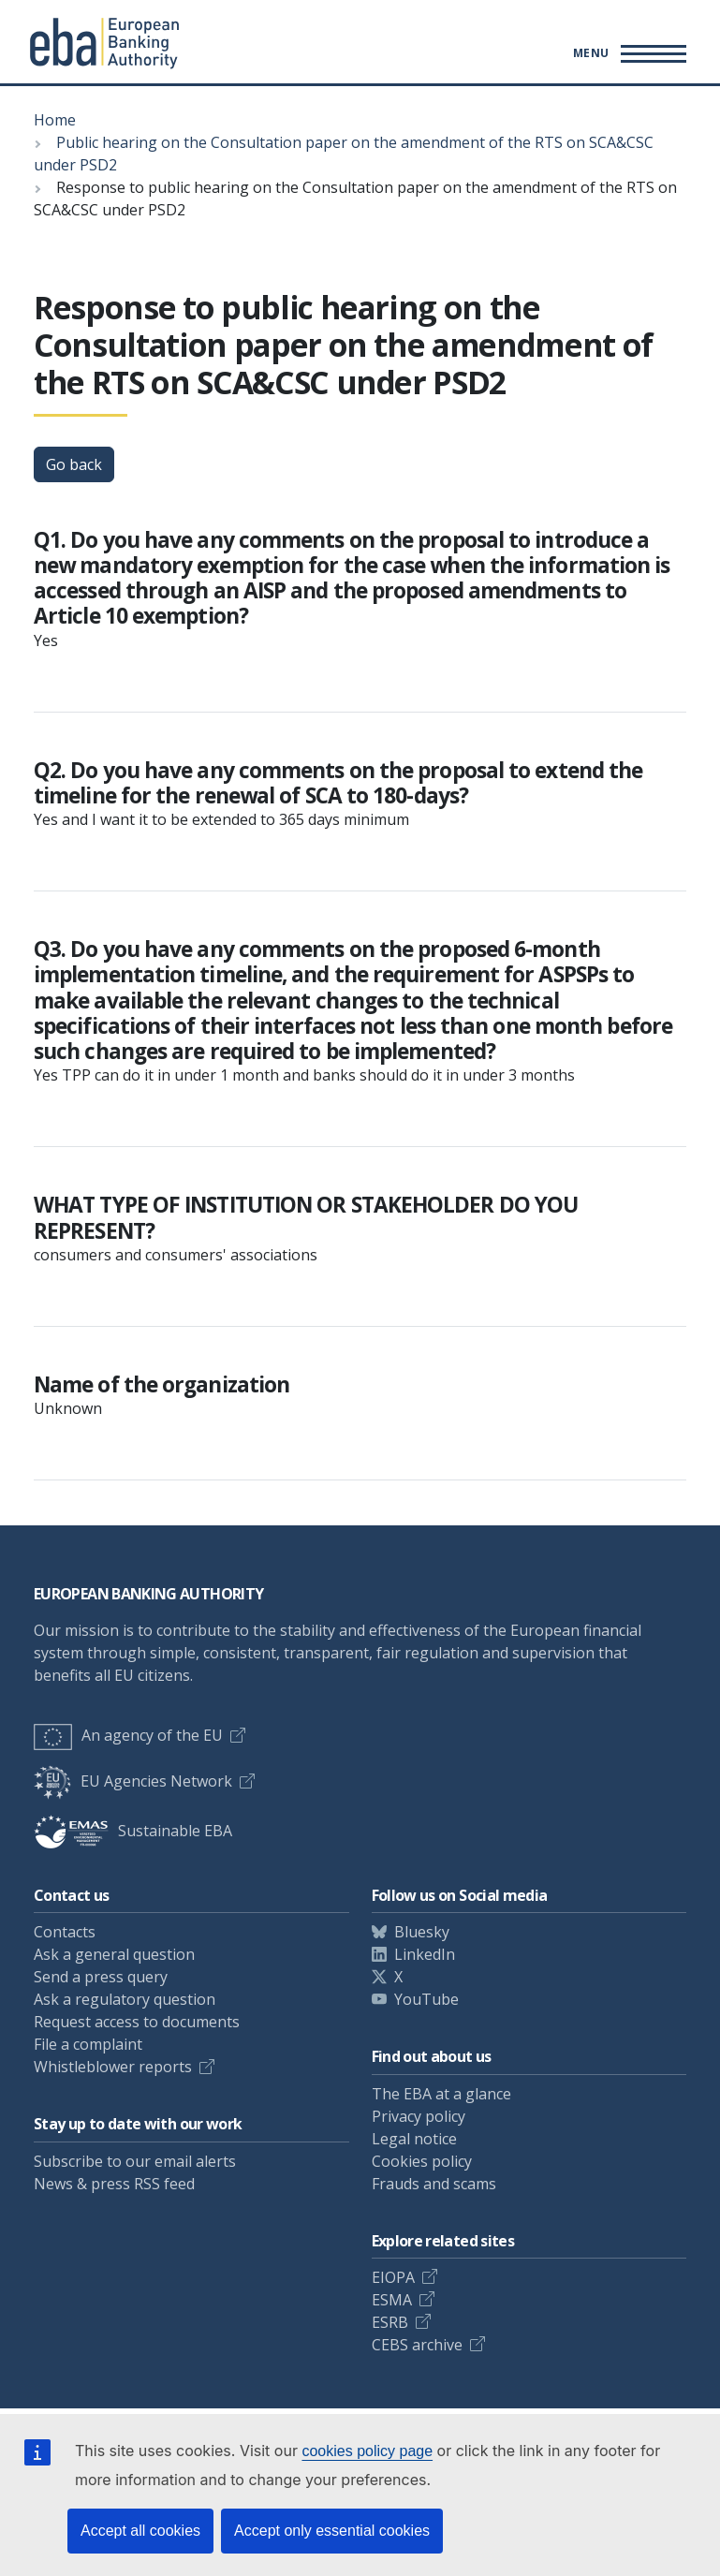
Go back (74, 464)
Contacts (65, 1931)
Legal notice (414, 2138)
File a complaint (88, 2044)
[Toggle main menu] (626, 53)
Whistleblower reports (113, 2066)
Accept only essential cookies (332, 2531)
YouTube (426, 1999)
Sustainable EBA (133, 1830)
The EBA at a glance (441, 2093)
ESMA (392, 2299)
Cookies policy (422, 2161)
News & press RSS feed (114, 2183)
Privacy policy (418, 2116)
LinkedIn (424, 1954)
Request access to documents (137, 2021)
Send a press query (101, 1976)
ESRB (390, 2322)
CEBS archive (417, 2344)
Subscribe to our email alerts (135, 2161)
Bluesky (421, 1931)
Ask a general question (114, 1954)
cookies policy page (367, 2451)
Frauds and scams (434, 2183)
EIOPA (393, 2277)
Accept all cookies (140, 2531)
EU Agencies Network (133, 1781)
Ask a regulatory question (124, 1999)
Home (55, 120)
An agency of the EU (128, 1735)
